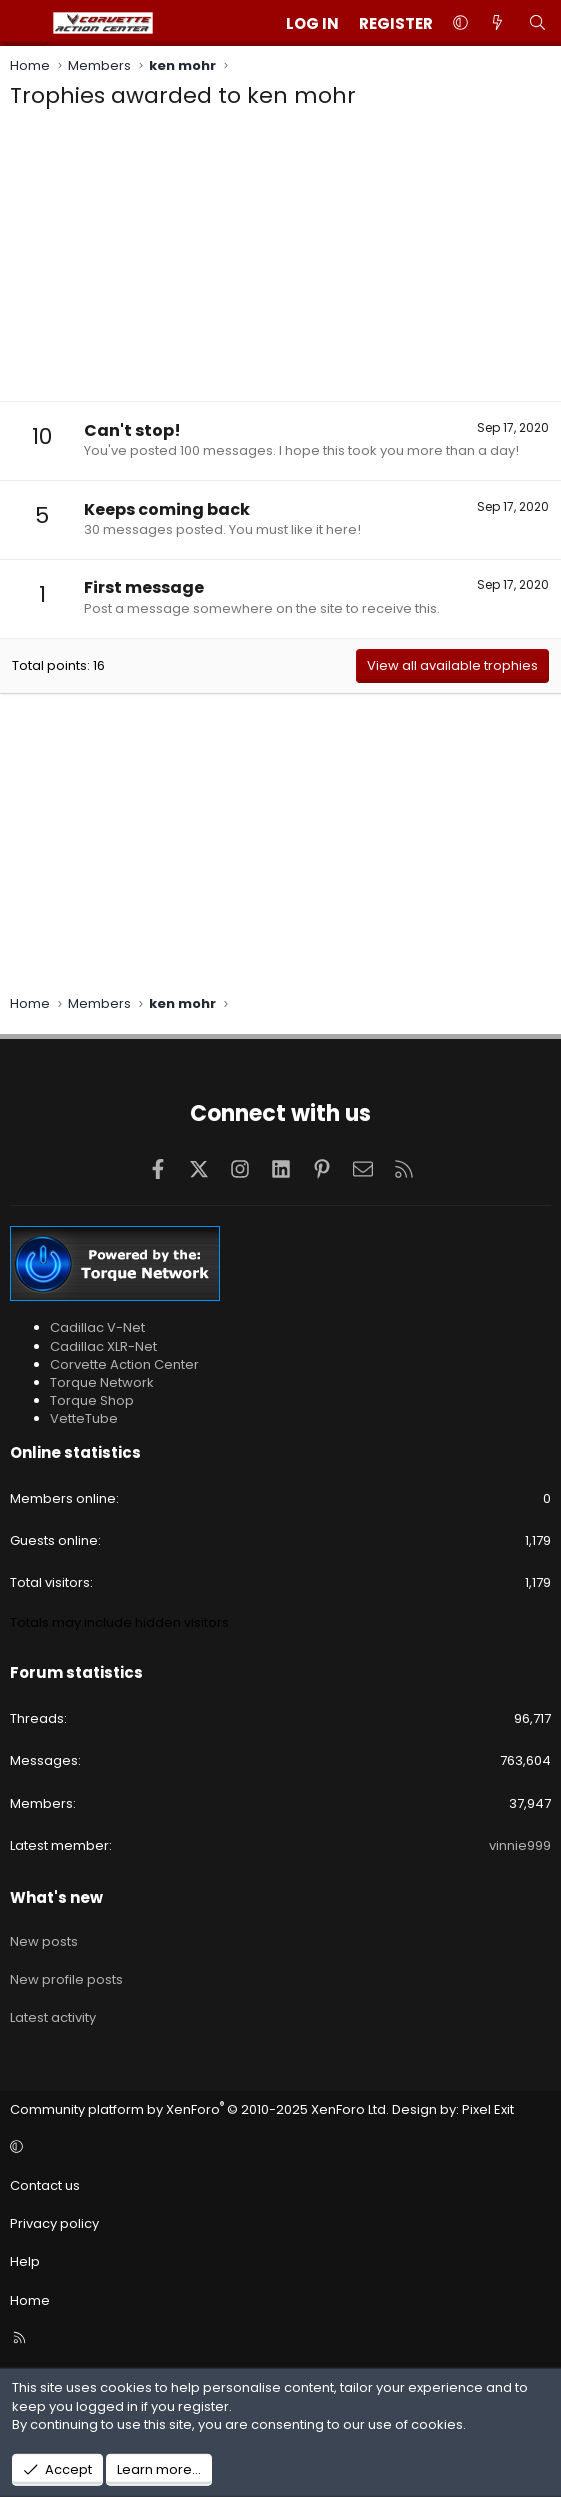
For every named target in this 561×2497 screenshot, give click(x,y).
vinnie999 (520, 1845)
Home (30, 2300)
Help (25, 2261)
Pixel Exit (488, 2109)
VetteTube (84, 1418)
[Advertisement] (280, 261)
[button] (460, 23)
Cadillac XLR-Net (103, 1346)
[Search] (537, 23)
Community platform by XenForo (199, 2109)
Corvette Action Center (124, 1364)
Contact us (45, 2185)
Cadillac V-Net (97, 1327)
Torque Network (102, 1382)
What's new (56, 1897)
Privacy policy (54, 2223)
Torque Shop (92, 1400)
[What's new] (497, 23)
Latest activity (53, 2017)
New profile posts (66, 1979)
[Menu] (26, 23)
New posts (44, 1941)
